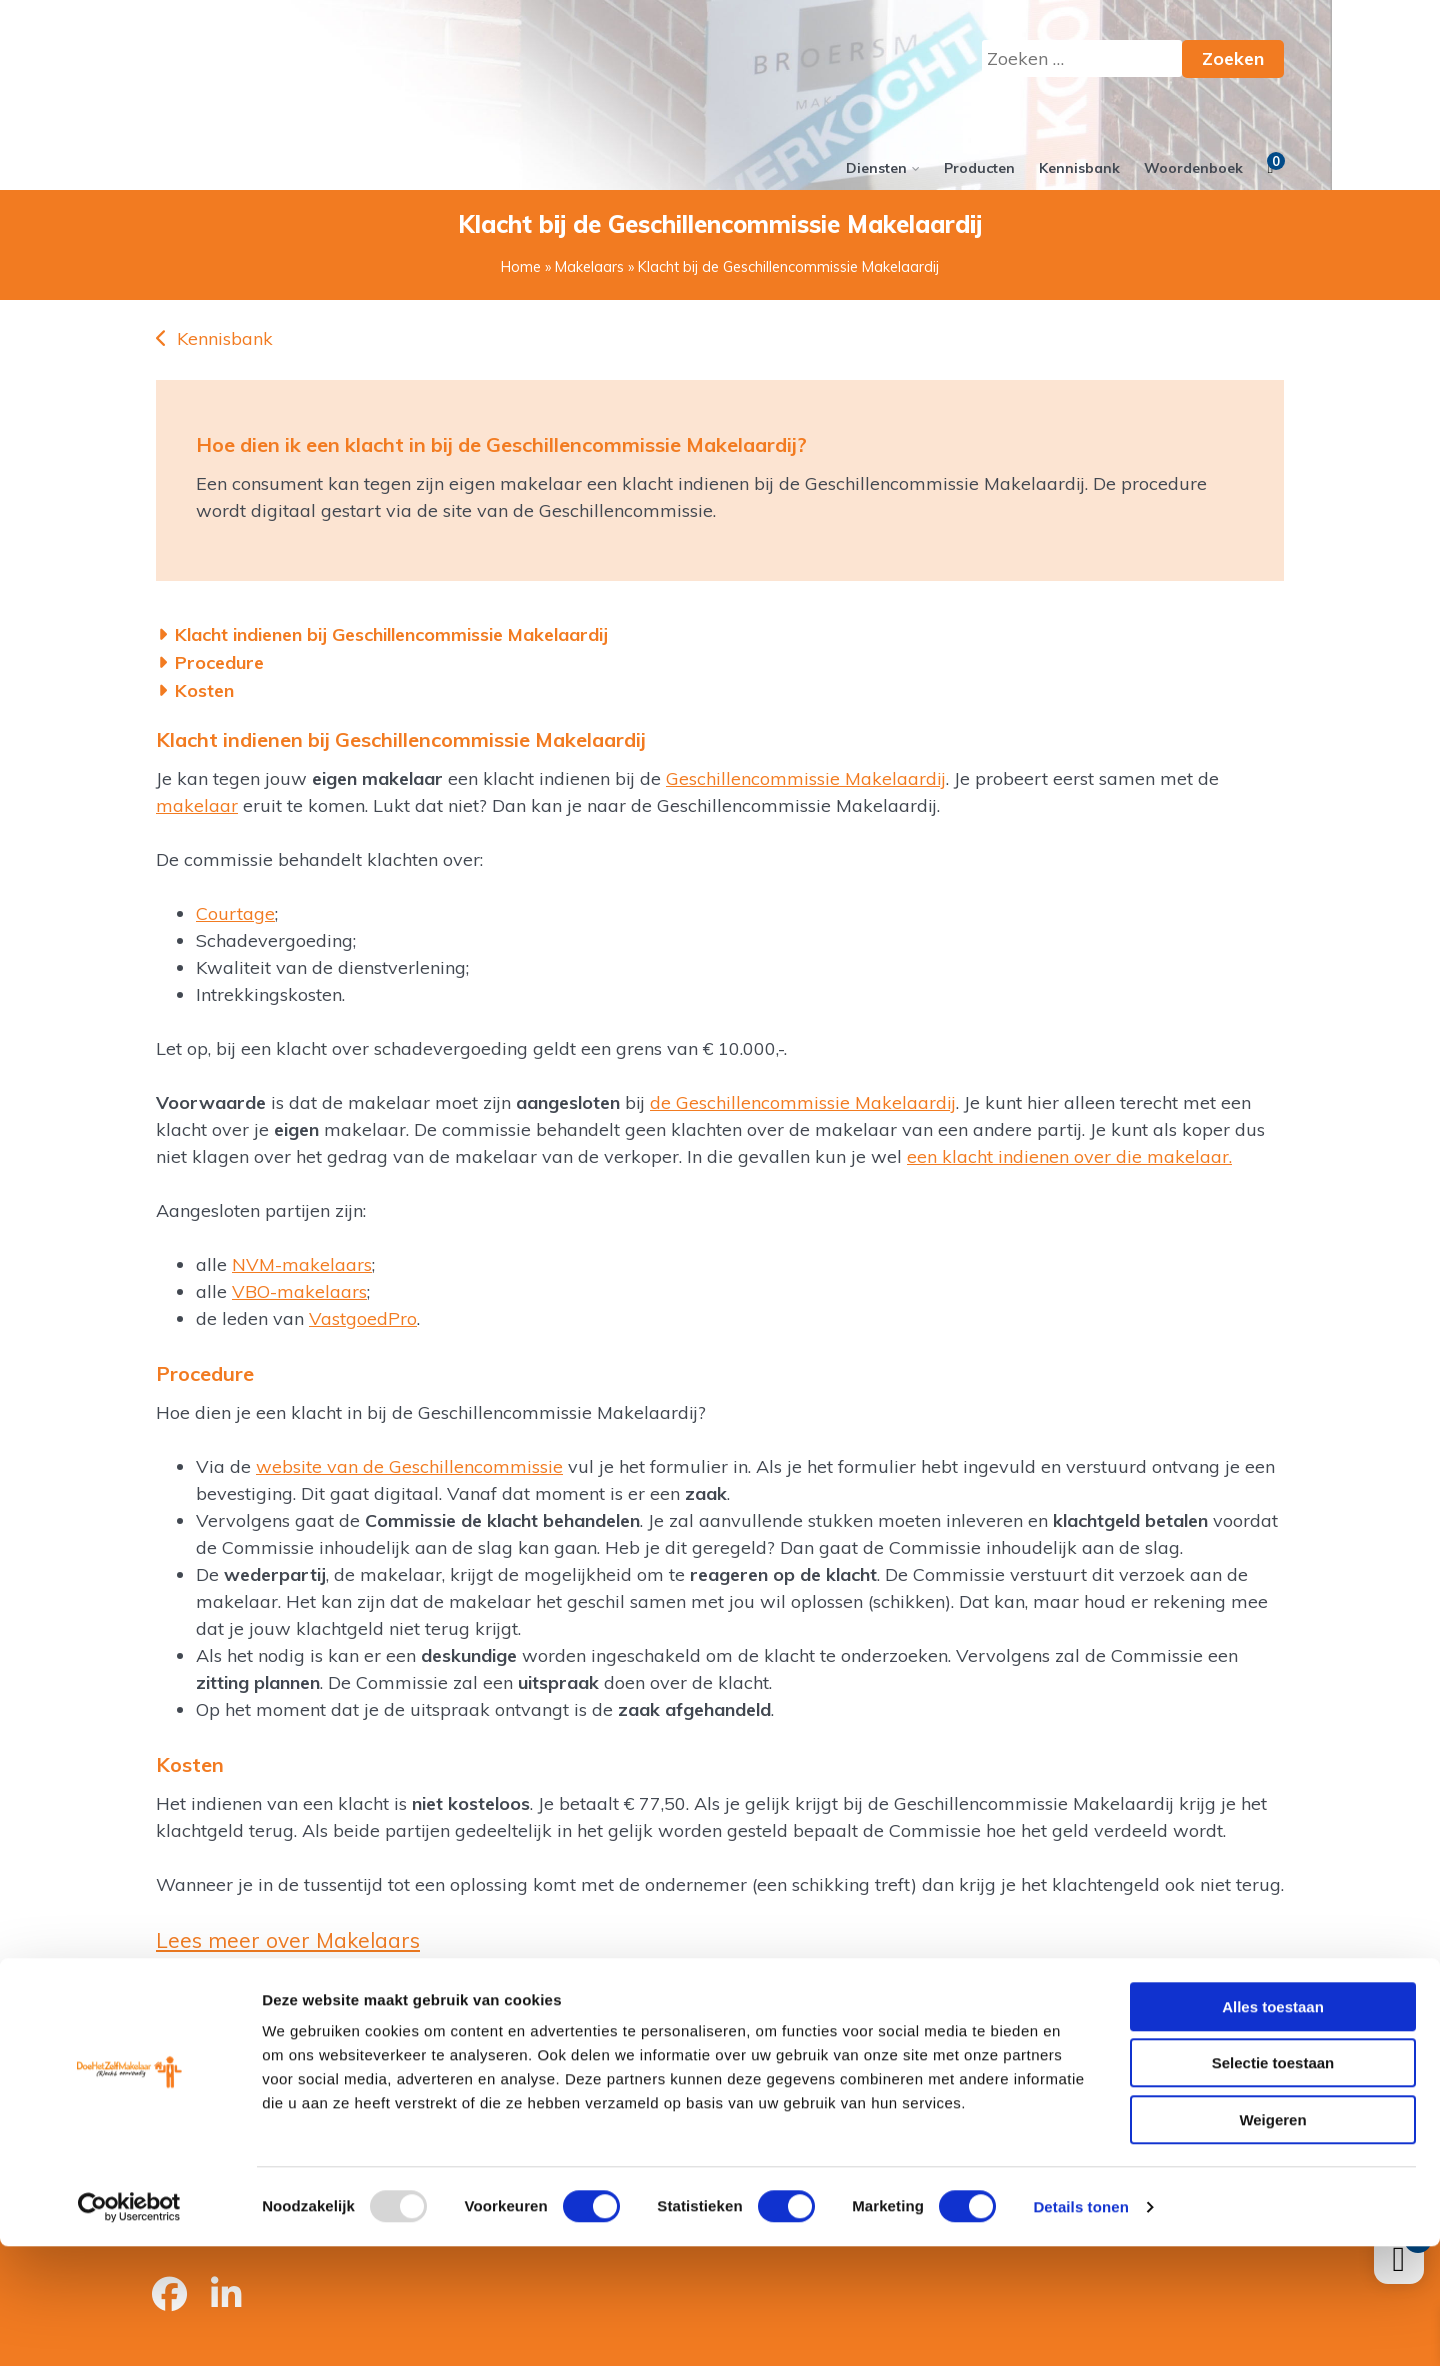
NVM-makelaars (302, 1264)
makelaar (197, 805)
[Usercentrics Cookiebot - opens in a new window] (129, 2327)
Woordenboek (1193, 168)
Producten (979, 168)
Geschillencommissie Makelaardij (806, 778)
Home (521, 267)
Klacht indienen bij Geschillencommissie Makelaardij (392, 634)
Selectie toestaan (1273, 2183)
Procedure (220, 662)
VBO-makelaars (299, 1291)
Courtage (235, 913)
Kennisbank (1079, 168)
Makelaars (589, 267)
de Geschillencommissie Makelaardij (803, 1102)
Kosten (205, 690)
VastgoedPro (363, 1318)
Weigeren (1272, 2239)
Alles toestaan (1273, 2126)
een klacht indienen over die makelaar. (1069, 1156)
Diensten (876, 168)
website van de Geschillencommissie (409, 1466)
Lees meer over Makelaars (288, 1940)
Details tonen (1080, 2326)
